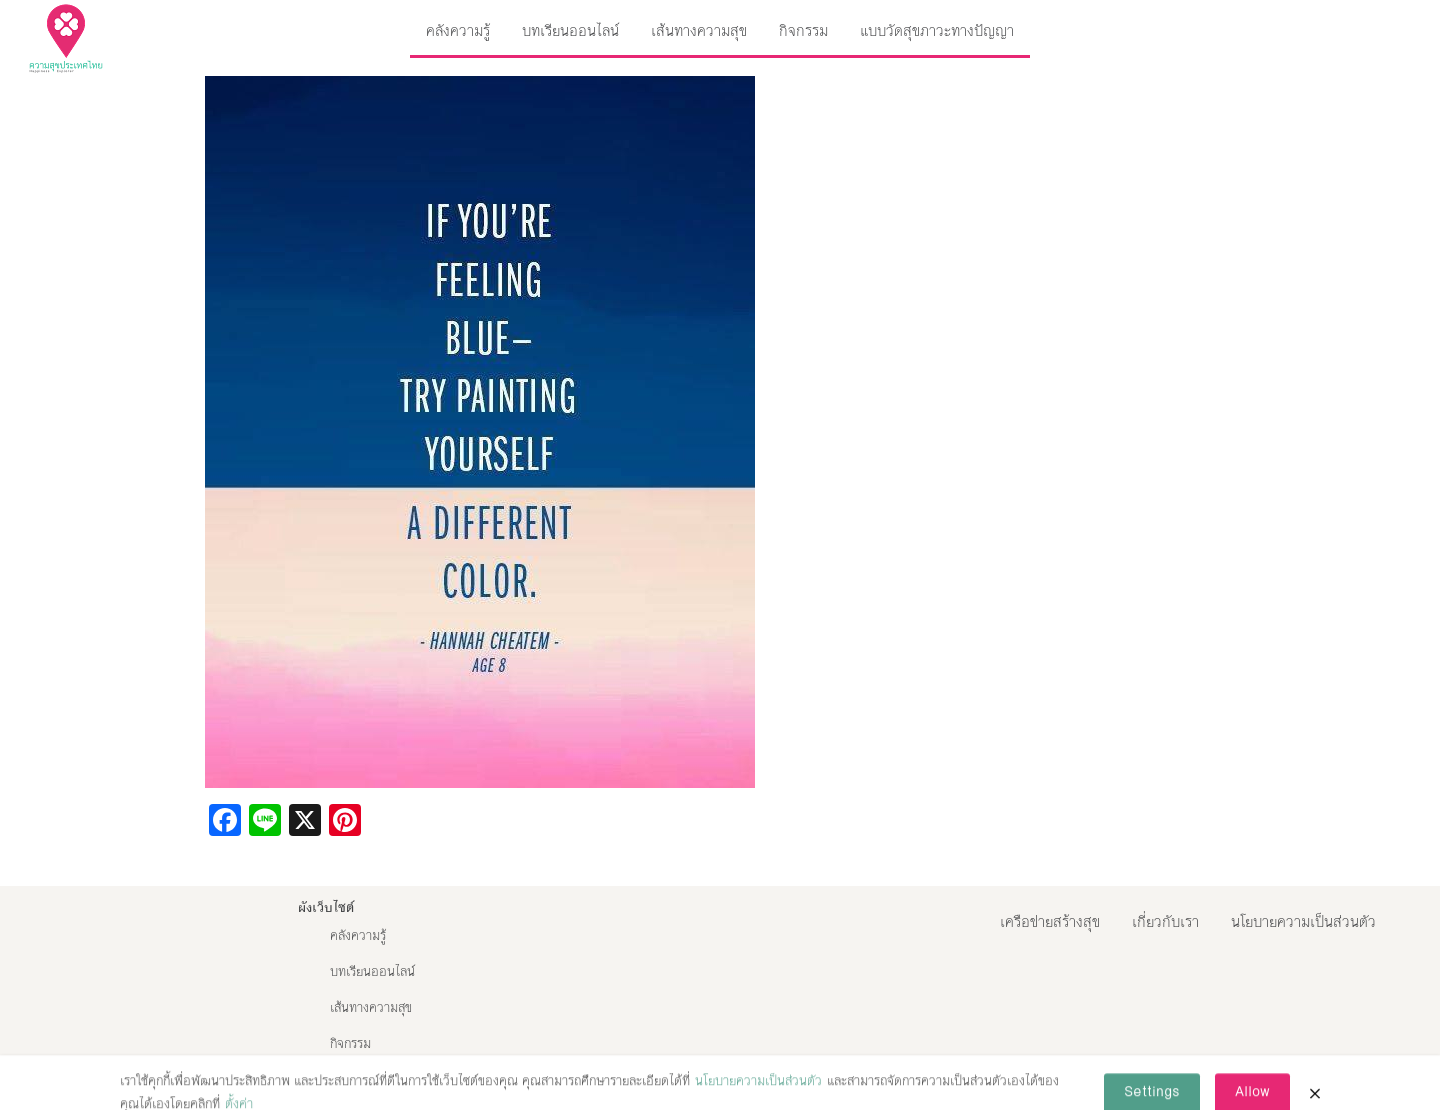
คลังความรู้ (458, 30)
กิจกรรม (803, 30)
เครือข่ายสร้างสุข (1050, 921)
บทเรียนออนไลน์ (570, 30)
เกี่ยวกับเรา (1165, 921)
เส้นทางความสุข (699, 30)
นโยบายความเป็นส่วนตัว (1303, 921)
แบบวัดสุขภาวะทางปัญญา (937, 30)
